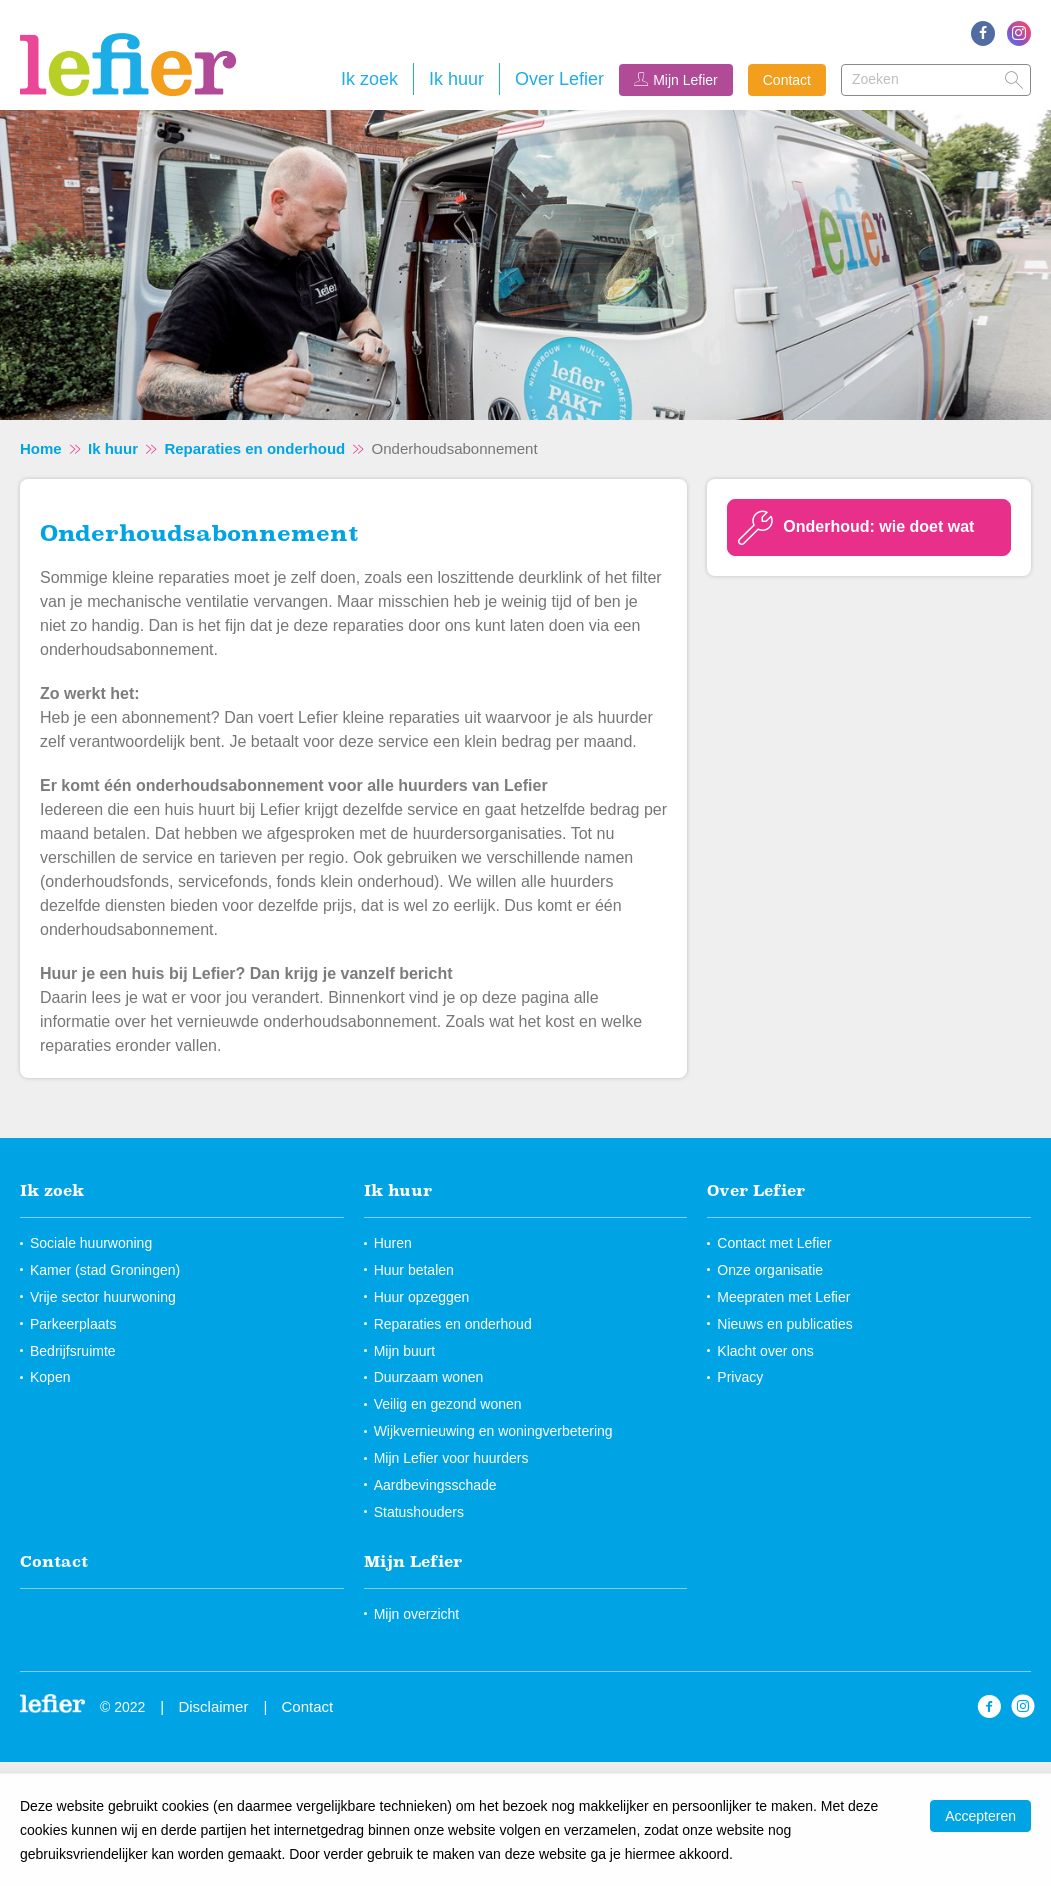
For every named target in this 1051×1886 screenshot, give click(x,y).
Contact (787, 80)
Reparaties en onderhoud (254, 448)
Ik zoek (369, 79)
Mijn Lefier (685, 80)
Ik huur (456, 79)
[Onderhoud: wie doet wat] (869, 527)
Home (41, 448)
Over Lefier (559, 79)
